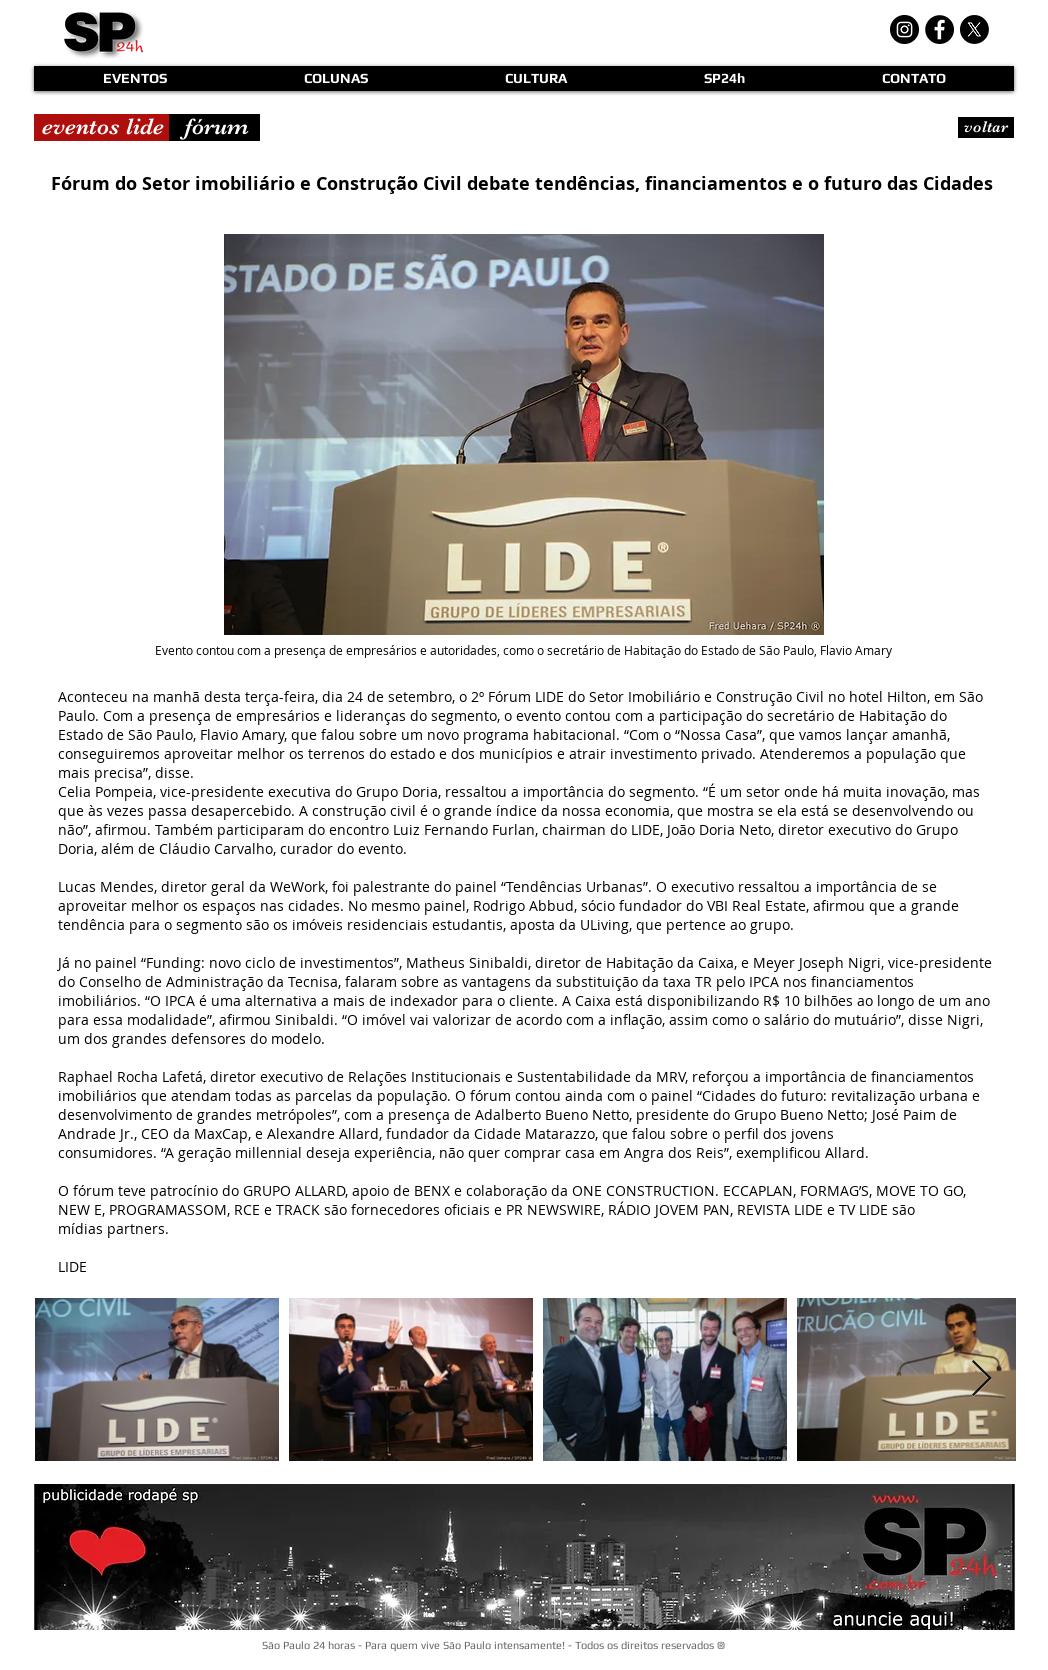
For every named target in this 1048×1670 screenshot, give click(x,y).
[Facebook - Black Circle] (939, 29)
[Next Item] (981, 1379)
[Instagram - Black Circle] (904, 29)
